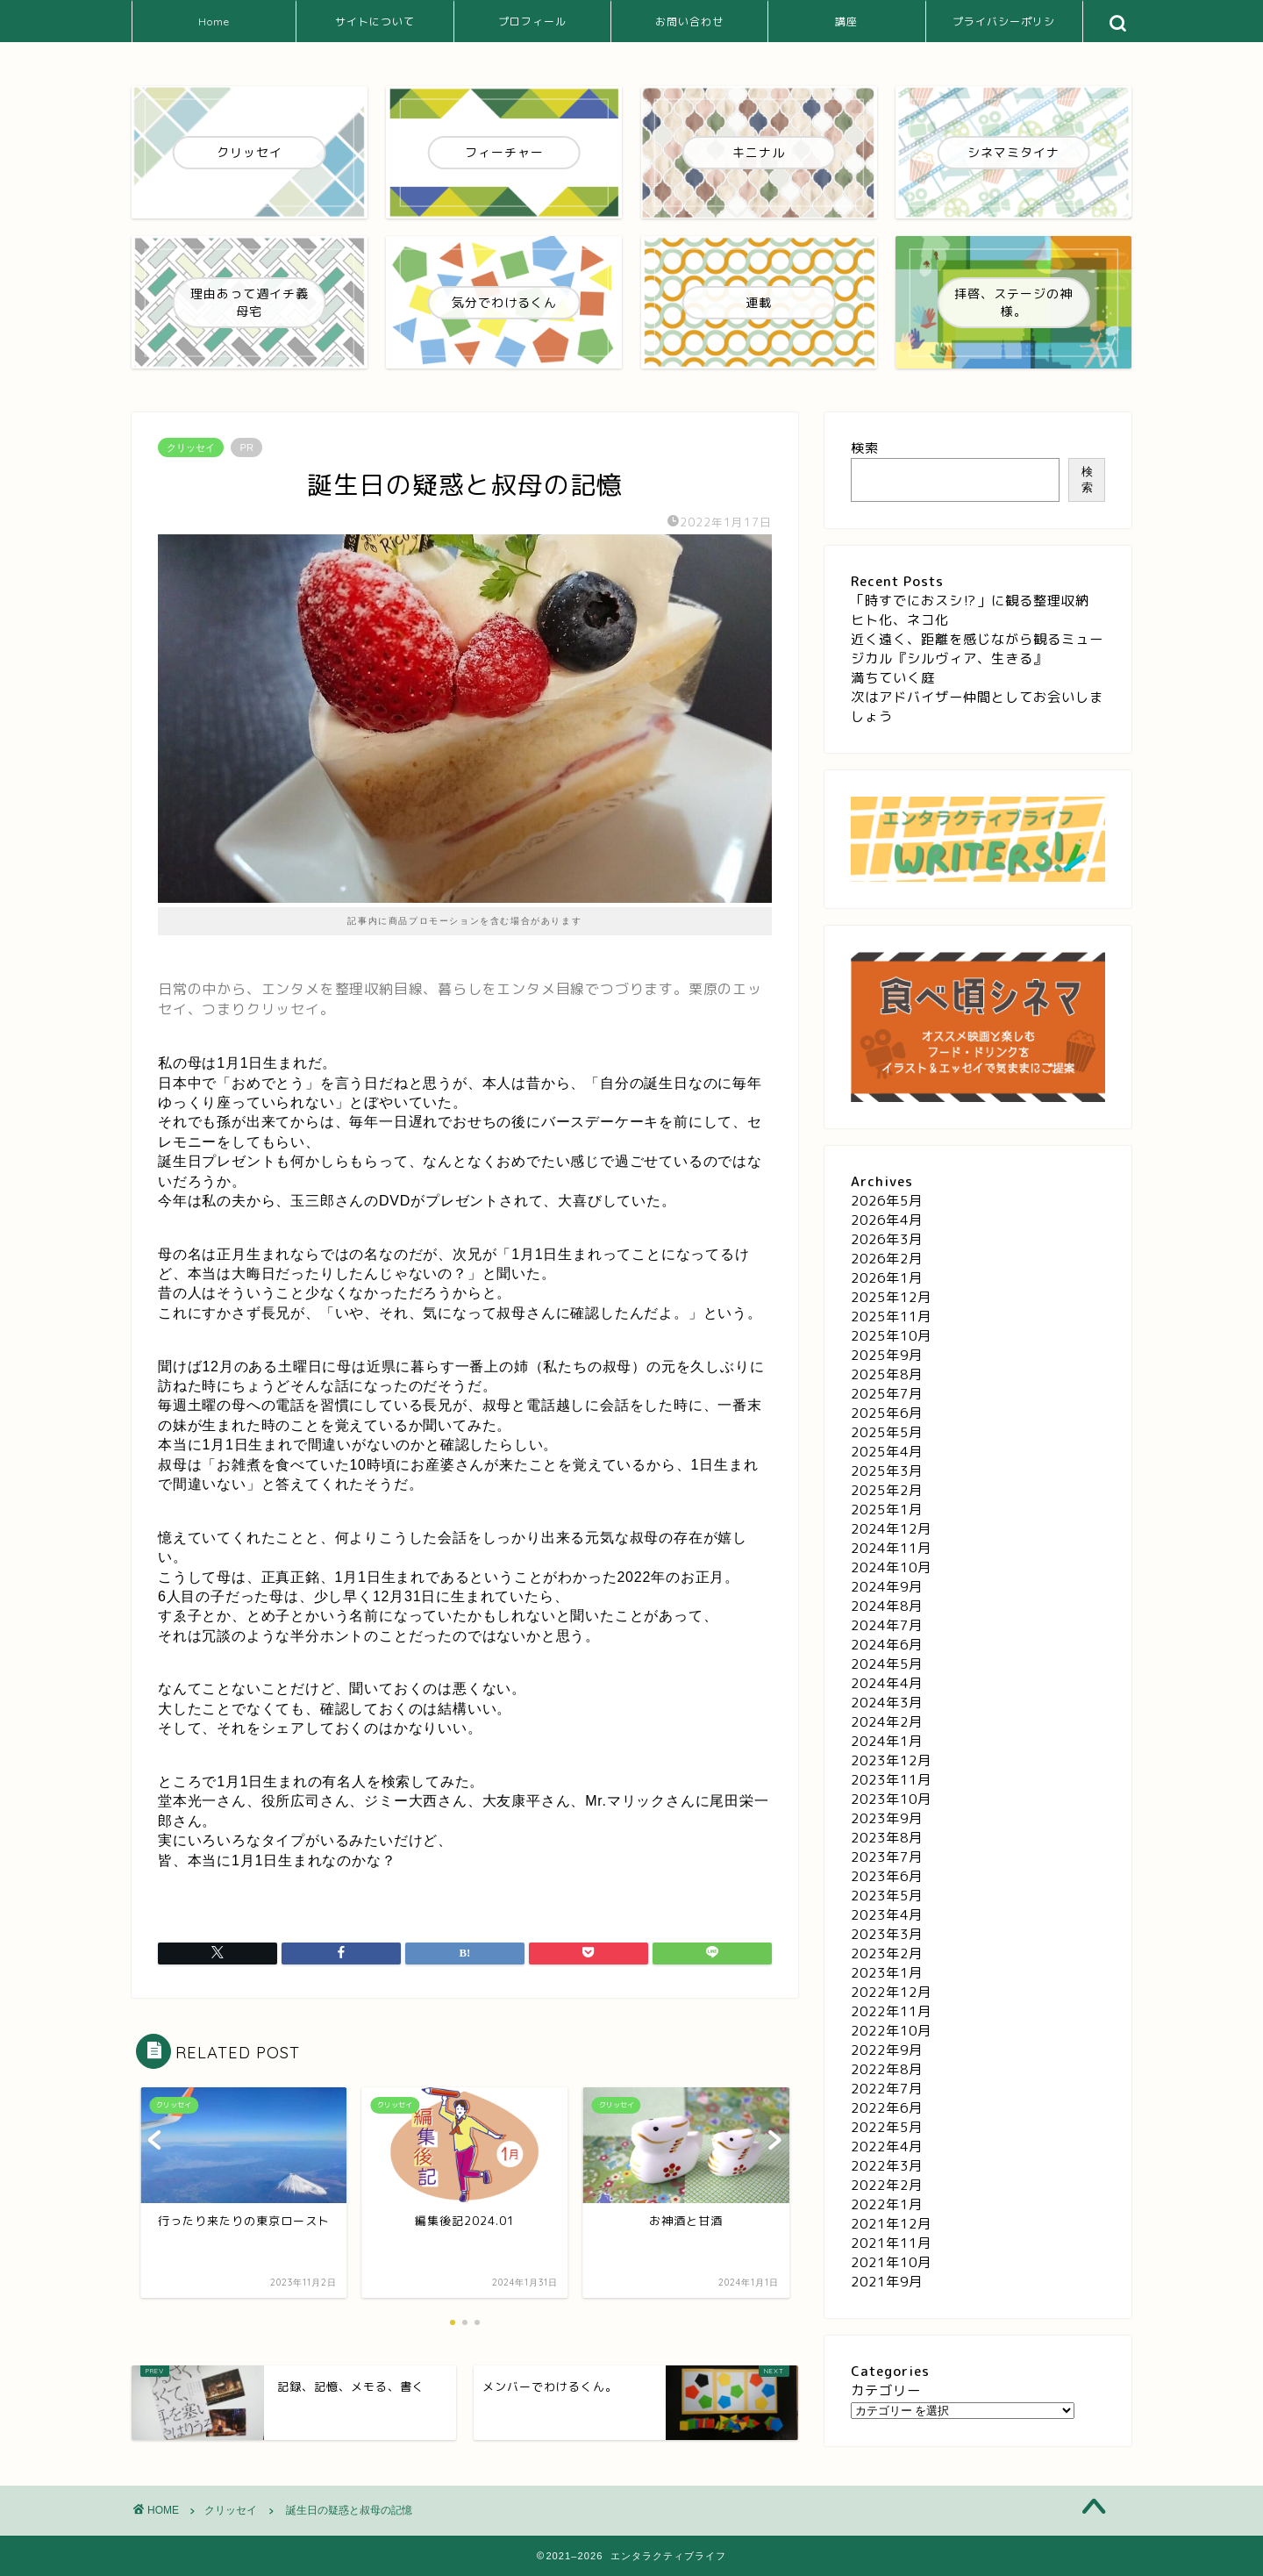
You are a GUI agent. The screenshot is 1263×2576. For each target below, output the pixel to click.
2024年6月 (887, 1644)
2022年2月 (887, 2185)
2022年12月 (891, 1992)
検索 (865, 448)
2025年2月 (887, 1490)
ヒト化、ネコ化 (900, 620)
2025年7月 (887, 1394)
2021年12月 (891, 2224)
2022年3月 (887, 2166)
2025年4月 (887, 1451)
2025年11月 (891, 1316)
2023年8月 (887, 1837)
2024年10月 (891, 1567)
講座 (846, 21)
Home (214, 21)
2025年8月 (887, 1374)
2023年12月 (891, 1760)
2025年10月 (891, 1336)
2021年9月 (887, 2281)
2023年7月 (887, 1857)
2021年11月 (891, 2243)
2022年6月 (887, 2108)
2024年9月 (887, 1587)
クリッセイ (191, 447)
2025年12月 (891, 1297)
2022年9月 (887, 2050)
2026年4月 (887, 1220)
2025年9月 (887, 1355)
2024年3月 (887, 1702)
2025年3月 (887, 1471)
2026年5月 (887, 1200)
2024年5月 (887, 1664)
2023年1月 (887, 1973)
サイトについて (375, 21)
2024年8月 (887, 1606)
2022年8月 (887, 2069)
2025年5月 (887, 1432)
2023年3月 (887, 1934)
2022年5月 (887, 2127)
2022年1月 (887, 2204)
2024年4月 (887, 1683)
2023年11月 (891, 1780)
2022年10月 (891, 2030)
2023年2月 (887, 1953)
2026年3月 (887, 1239)
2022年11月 (891, 2011)
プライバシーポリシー (1004, 28)
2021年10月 (891, 2262)
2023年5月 (887, 1895)
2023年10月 (891, 1799)
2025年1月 (887, 1509)
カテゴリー (886, 2390)
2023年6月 (887, 1876)
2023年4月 (887, 1915)
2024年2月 (887, 1722)
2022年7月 (887, 2088)
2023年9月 (887, 1818)
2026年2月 (887, 1258)
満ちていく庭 (893, 678)
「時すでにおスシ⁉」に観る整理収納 (970, 600)
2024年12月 (891, 1529)
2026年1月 (887, 1278)
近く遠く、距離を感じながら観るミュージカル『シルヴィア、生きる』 (977, 649)
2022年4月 (887, 2146)
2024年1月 (887, 1741)
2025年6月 (887, 1413)
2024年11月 (891, 1548)
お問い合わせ (689, 21)
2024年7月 (887, 1625)
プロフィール (532, 21)
